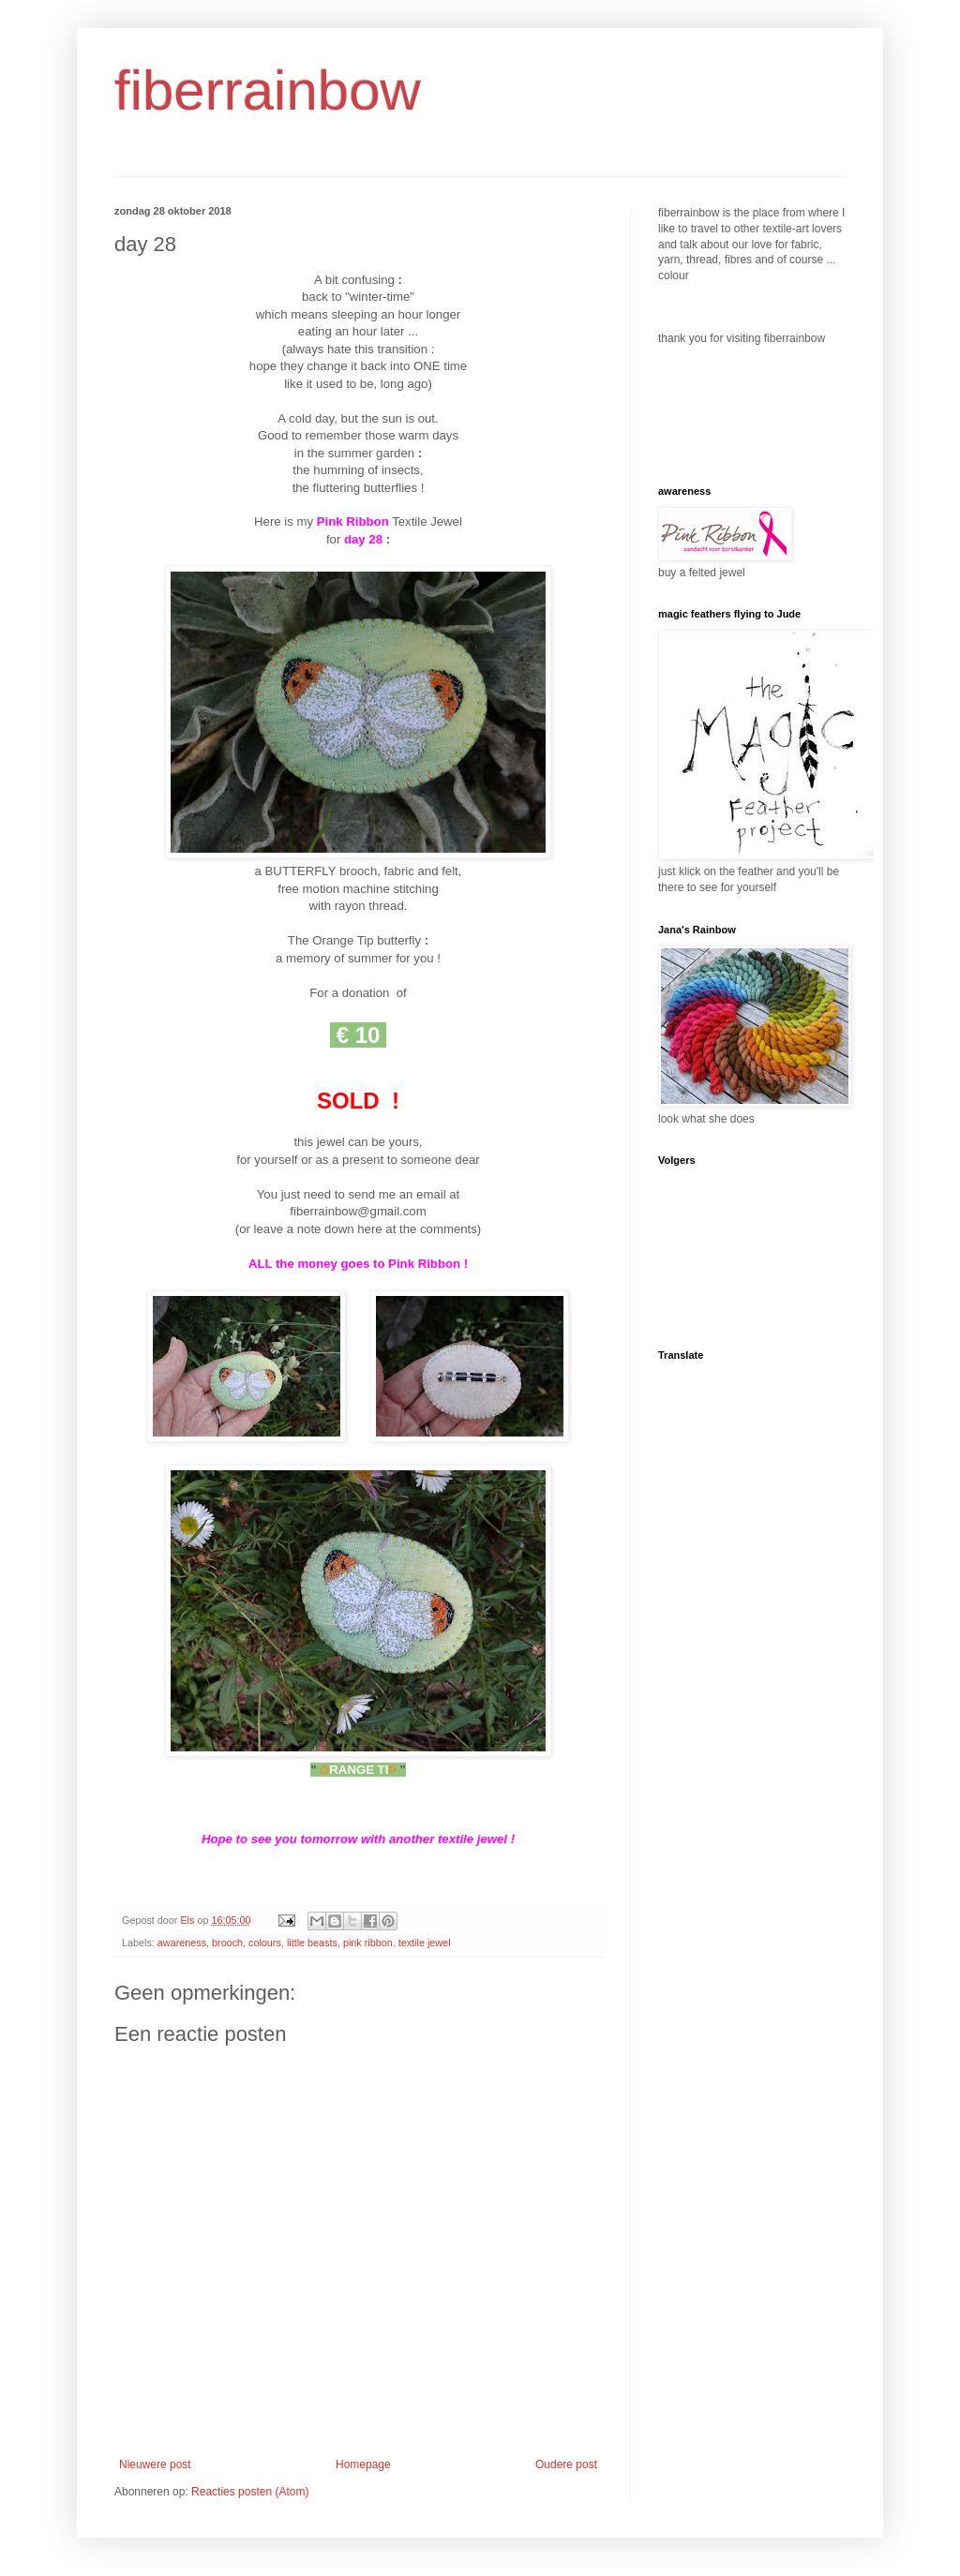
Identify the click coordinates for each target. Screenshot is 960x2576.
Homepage (363, 2464)
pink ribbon (368, 1942)
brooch (227, 1942)
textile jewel (424, 1942)
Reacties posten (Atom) (249, 2491)
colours (264, 1942)
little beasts (312, 1942)
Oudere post (566, 2464)
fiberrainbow (267, 90)
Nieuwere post (155, 2464)
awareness (182, 1942)
